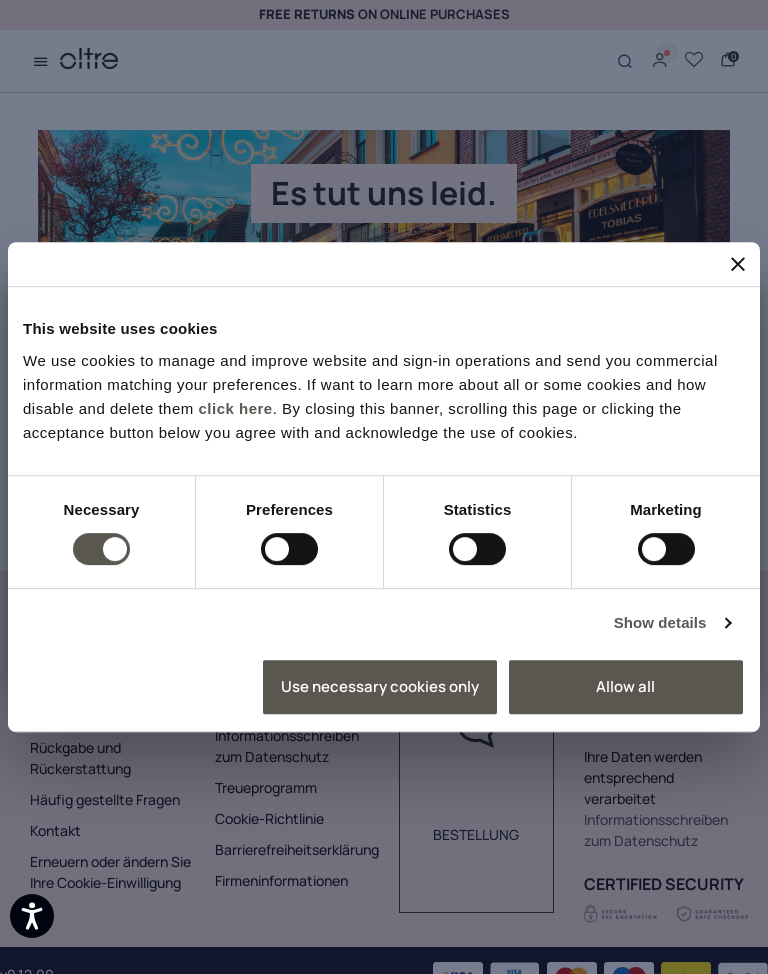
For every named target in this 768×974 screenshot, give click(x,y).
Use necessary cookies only (380, 686)
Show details (660, 622)
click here (235, 408)
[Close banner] (738, 264)
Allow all (625, 686)
